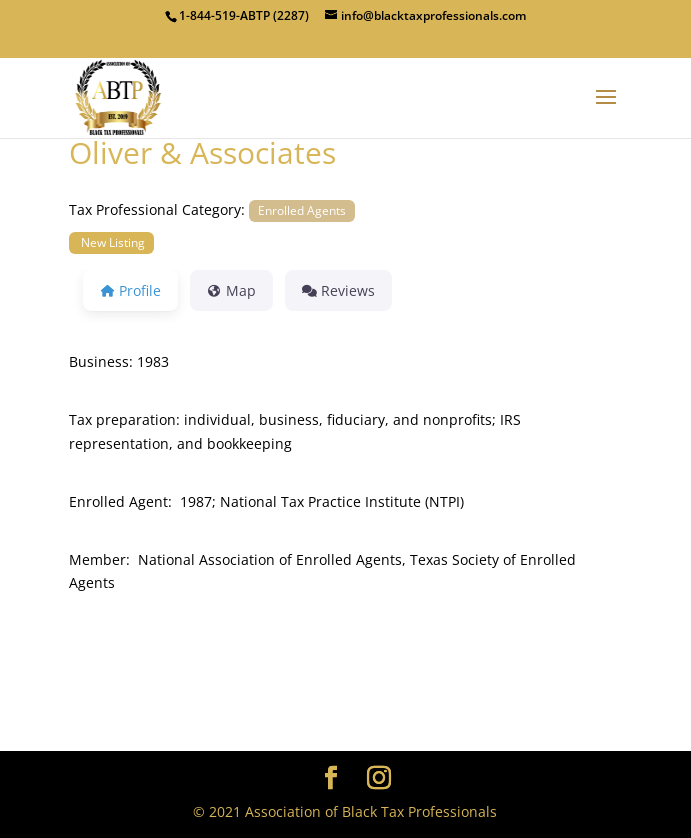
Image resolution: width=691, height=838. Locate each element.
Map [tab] (231, 290)
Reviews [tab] (338, 290)
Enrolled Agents (302, 210)
